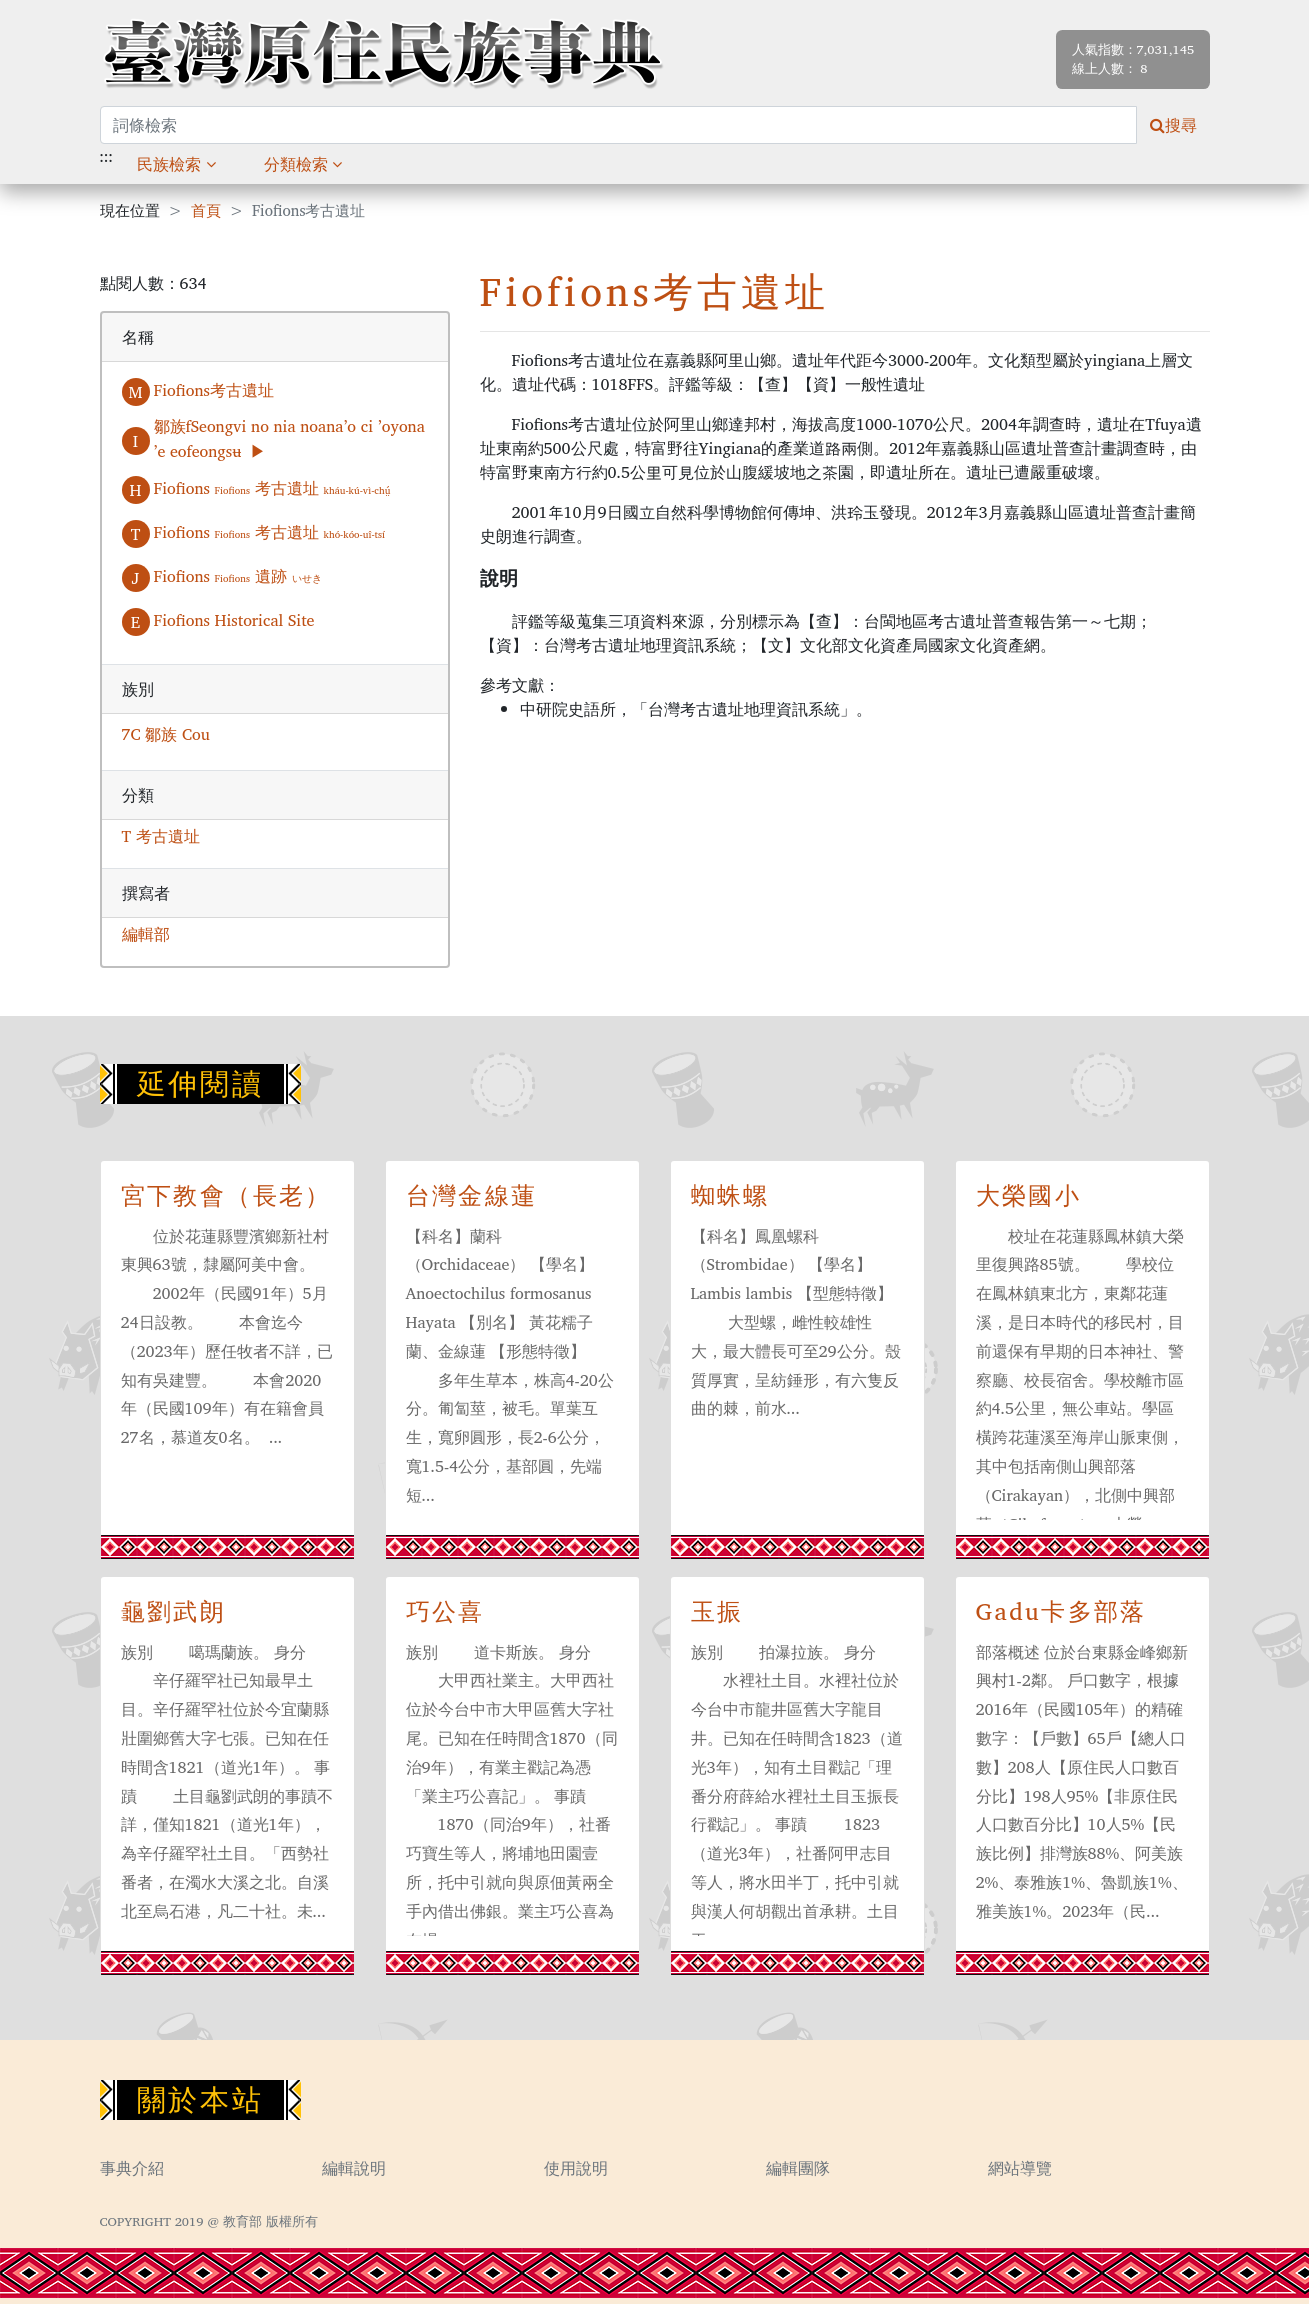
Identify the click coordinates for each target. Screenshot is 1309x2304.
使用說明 (576, 2168)
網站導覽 (1020, 2168)
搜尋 (1173, 125)
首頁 (206, 211)
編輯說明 (354, 2168)
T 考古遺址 (161, 836)
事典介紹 (132, 2168)
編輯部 (146, 934)
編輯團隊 (798, 2168)
